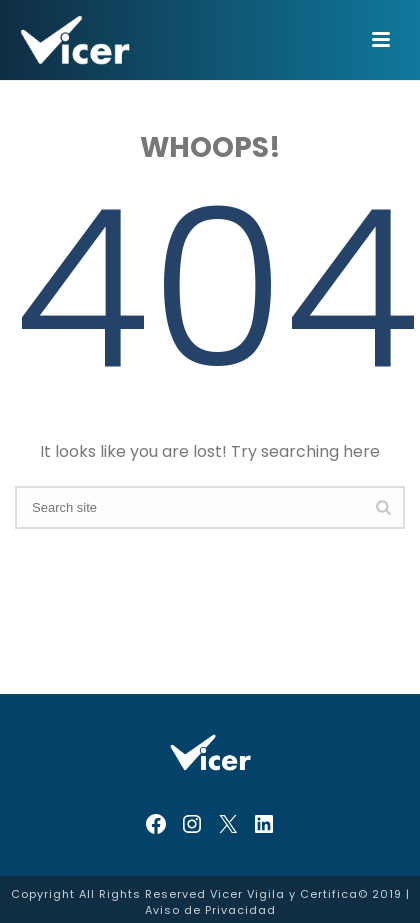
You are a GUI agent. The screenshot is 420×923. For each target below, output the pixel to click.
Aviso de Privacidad (210, 910)
